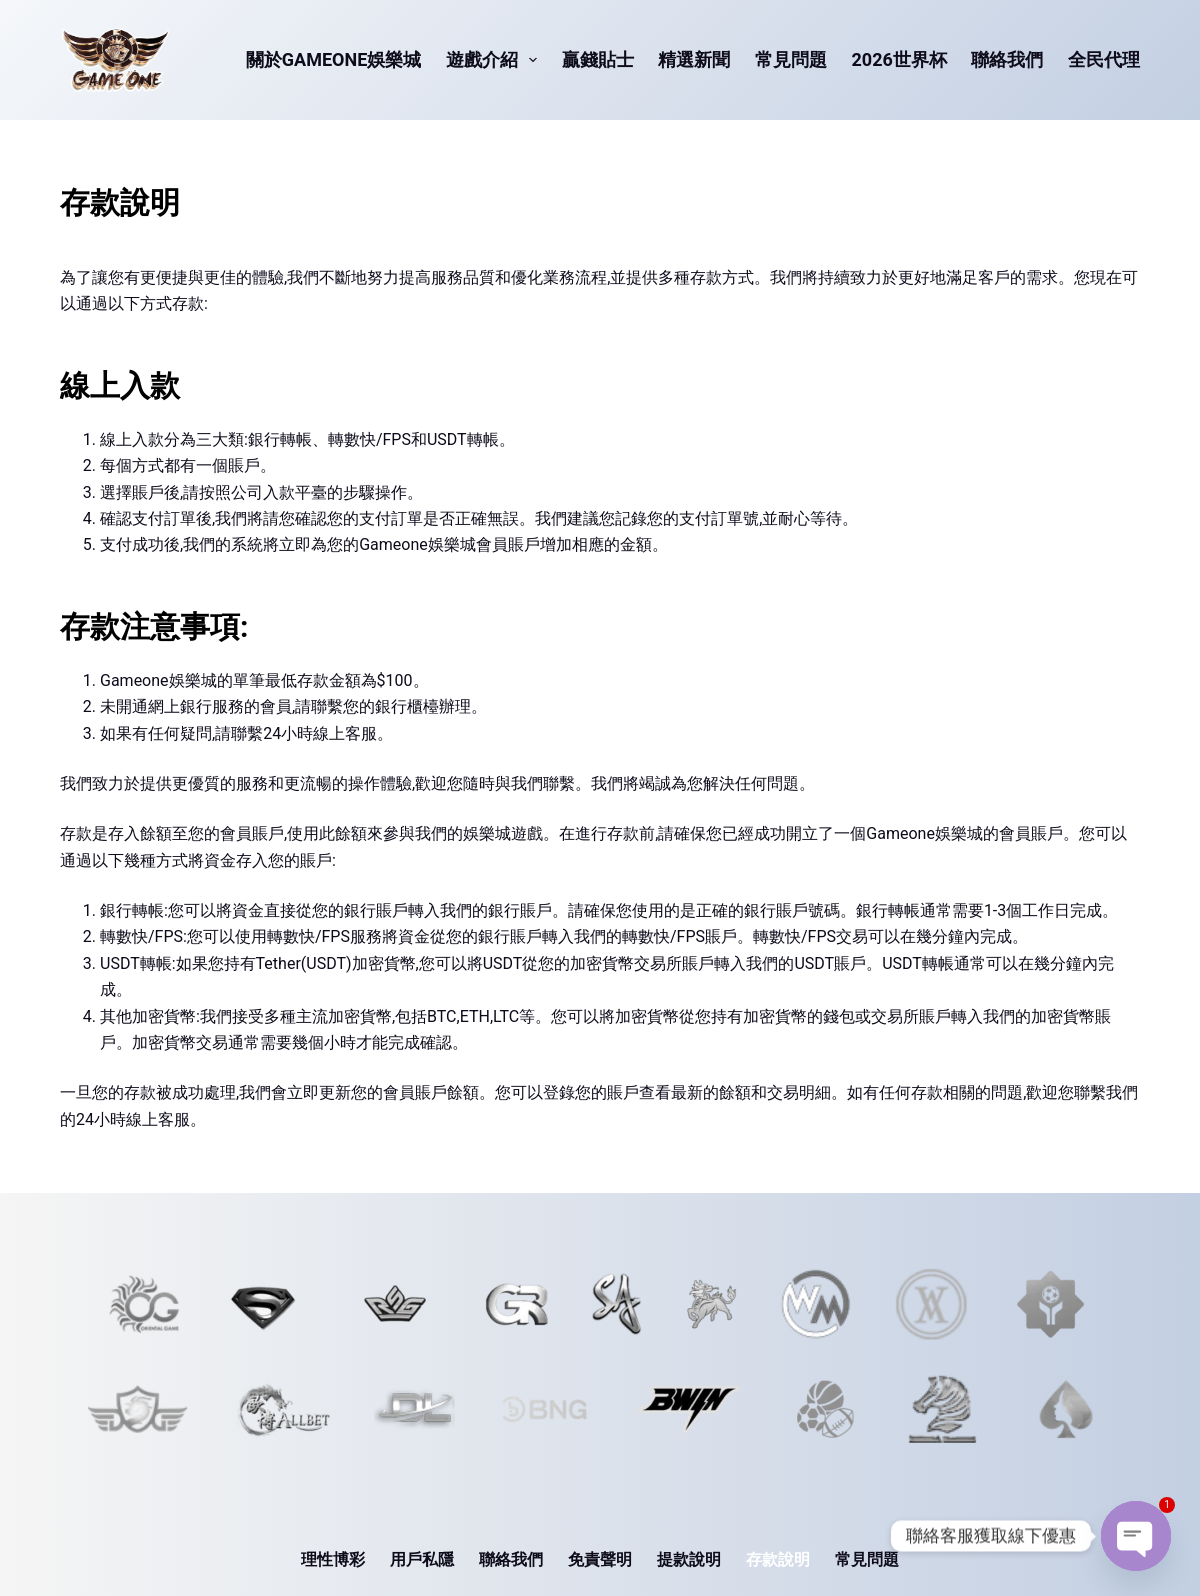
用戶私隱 (422, 1559)
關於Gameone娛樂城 (333, 59)
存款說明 (778, 1559)
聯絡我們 (1007, 59)
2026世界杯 (899, 59)
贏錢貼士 (598, 59)
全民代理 (1104, 59)
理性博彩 (333, 1559)
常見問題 (791, 59)
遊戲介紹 (496, 60)
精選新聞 (694, 59)
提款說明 (689, 1559)
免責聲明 (600, 1559)
